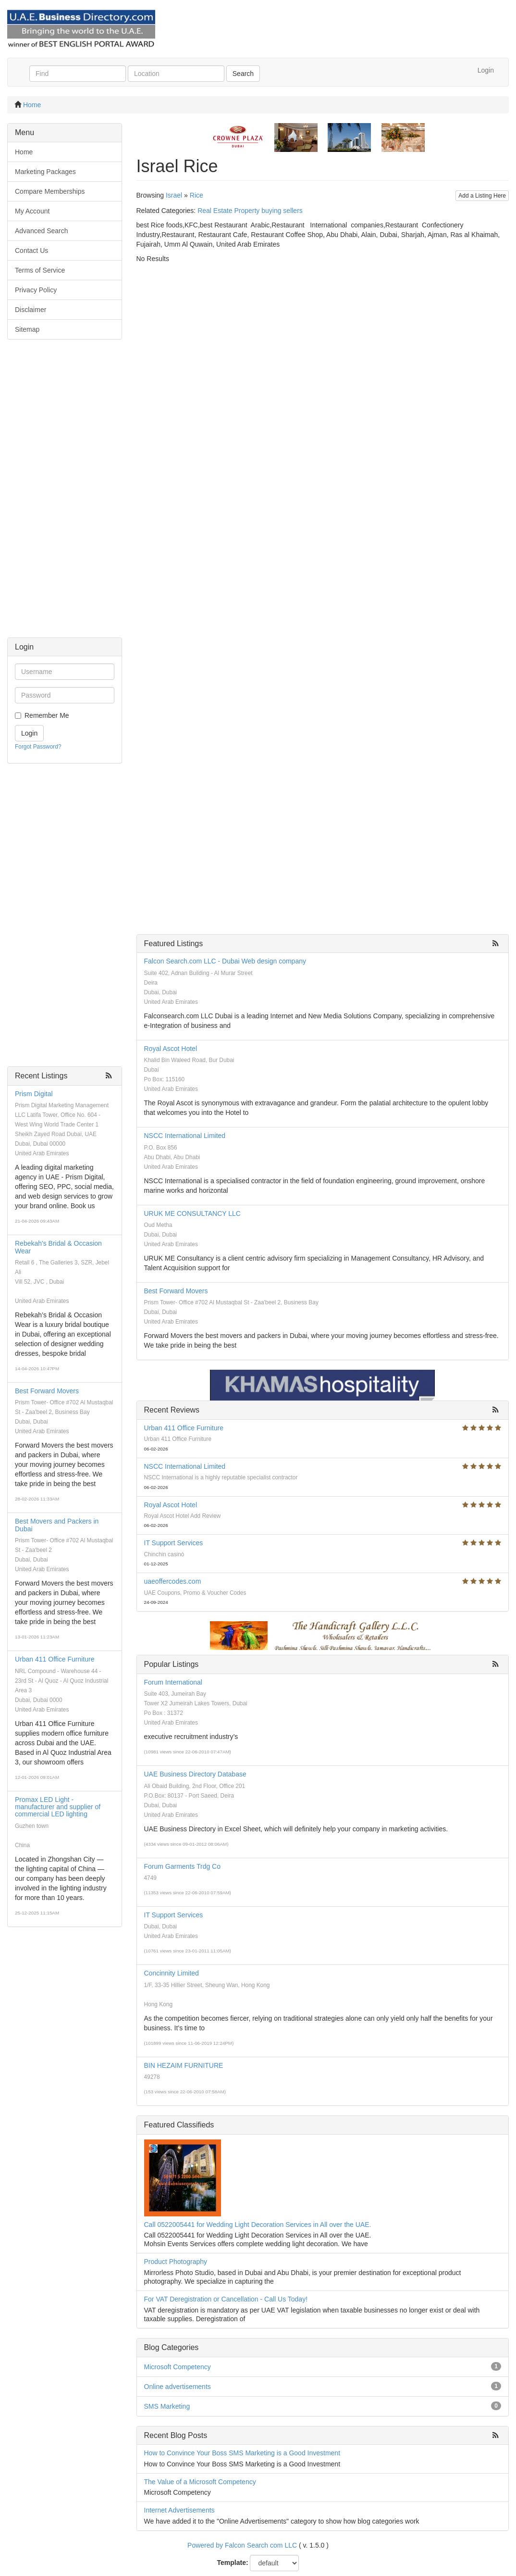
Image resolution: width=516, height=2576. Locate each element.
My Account (32, 211)
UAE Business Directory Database (195, 1774)
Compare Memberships (50, 191)
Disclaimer (30, 309)
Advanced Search (41, 231)
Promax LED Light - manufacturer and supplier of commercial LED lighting (57, 1807)
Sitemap (27, 329)
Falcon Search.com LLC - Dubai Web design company (225, 961)
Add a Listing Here (482, 195)
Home (32, 105)
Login (486, 70)
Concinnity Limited (171, 1973)
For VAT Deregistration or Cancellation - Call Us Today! (226, 2299)
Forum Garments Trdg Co (182, 1866)
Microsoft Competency (177, 2367)
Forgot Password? (38, 746)
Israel (174, 195)
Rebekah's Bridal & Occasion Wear (58, 1246)
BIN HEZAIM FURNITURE (183, 2065)
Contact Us (31, 250)
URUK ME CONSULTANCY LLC (192, 1213)
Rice (196, 195)
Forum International (173, 1682)
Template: (232, 2562)
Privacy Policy (36, 290)
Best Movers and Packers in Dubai (56, 1524)
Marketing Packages (45, 171)
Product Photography (176, 2261)
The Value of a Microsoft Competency (200, 2482)
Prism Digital (34, 1094)
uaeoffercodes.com (172, 1581)
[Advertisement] (64, 493)
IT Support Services (173, 1543)
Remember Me (47, 715)
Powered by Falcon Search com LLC (242, 2545)
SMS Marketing (167, 2406)
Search (243, 73)
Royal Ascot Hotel (170, 1048)
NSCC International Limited (185, 1135)
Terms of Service (40, 270)
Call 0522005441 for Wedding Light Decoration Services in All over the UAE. (257, 2224)
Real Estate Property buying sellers (250, 210)
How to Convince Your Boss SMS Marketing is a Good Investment (242, 2453)
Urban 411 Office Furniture (55, 1659)
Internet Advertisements (179, 2510)
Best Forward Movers (47, 1391)
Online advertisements (177, 2386)
